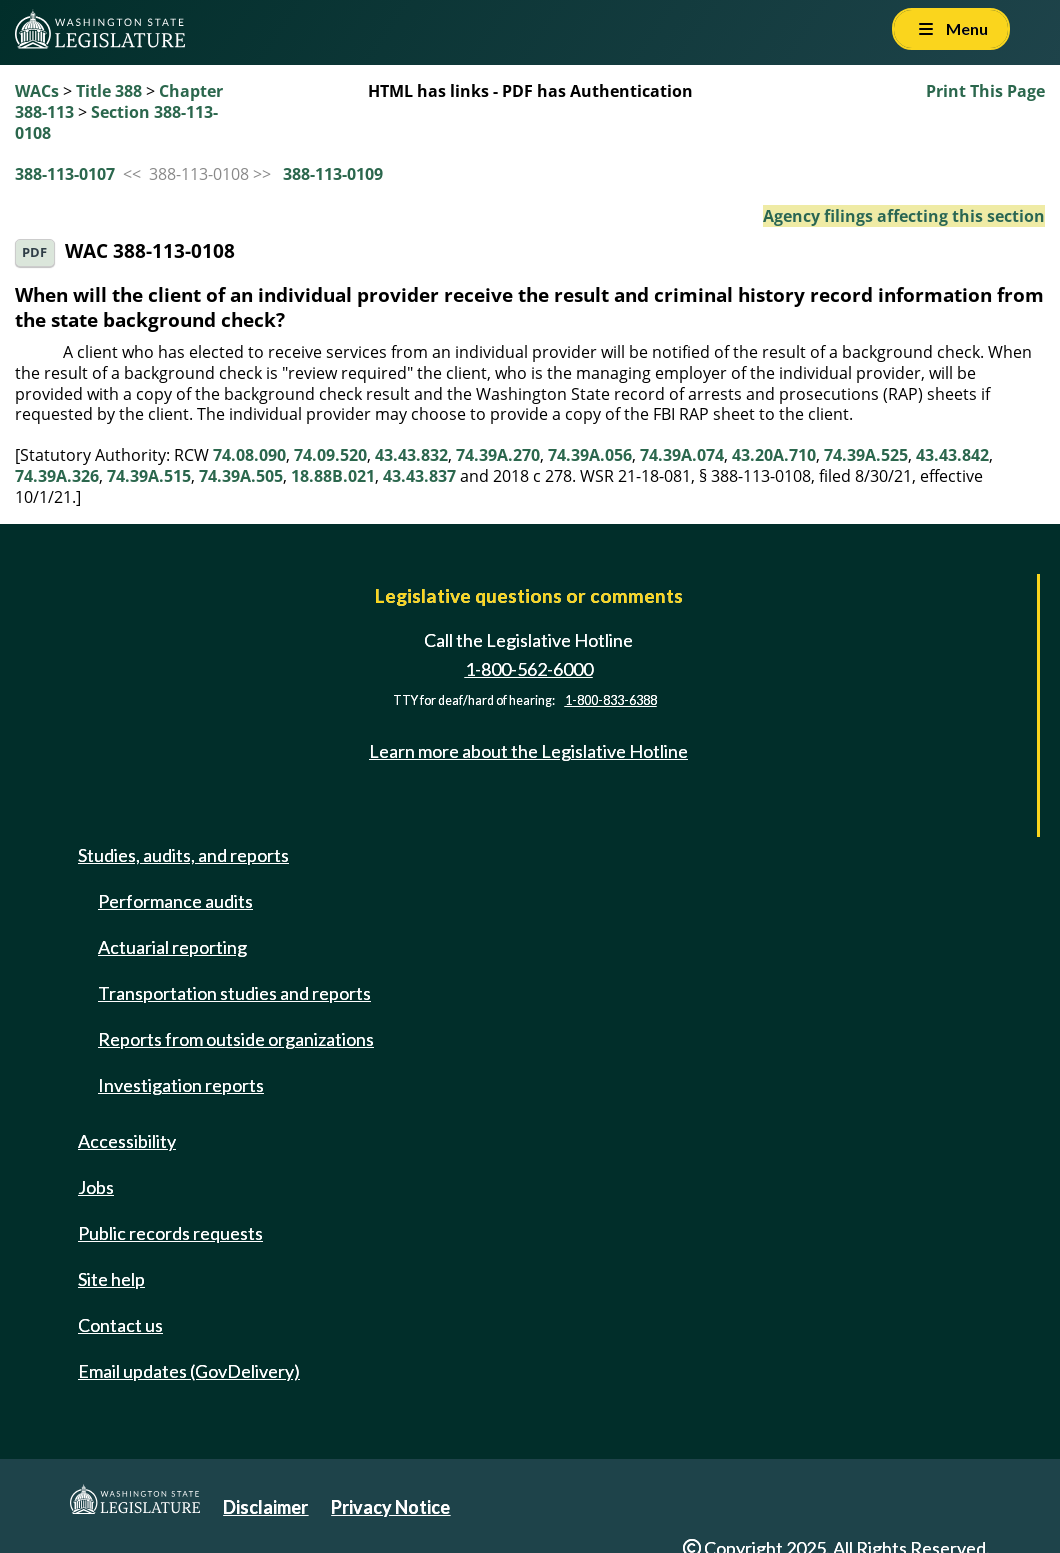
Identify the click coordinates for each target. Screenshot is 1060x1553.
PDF (34, 252)
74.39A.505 (241, 476)
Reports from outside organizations (236, 1039)
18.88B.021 (333, 476)
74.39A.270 (498, 455)
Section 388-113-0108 (116, 122)
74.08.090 (249, 455)
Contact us (120, 1325)
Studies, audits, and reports (183, 855)
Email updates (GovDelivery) (189, 1371)
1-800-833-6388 (611, 700)
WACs (37, 91)
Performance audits (175, 901)
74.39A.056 (590, 455)
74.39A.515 (149, 476)
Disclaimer (265, 1507)
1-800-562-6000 (529, 669)
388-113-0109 (333, 174)
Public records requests (170, 1233)
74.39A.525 (866, 455)
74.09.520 (330, 455)
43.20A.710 (774, 455)
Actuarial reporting (172, 947)
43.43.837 (419, 476)
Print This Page (985, 91)
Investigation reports (181, 1085)
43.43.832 (411, 455)
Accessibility (127, 1141)
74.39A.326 (57, 476)
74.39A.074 (682, 455)
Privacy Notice (390, 1507)
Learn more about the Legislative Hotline (528, 751)
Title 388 (109, 91)
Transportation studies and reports (234, 993)
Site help (111, 1279)
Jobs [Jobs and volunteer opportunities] (96, 1187)
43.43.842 (952, 455)
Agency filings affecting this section (904, 216)
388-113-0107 (65, 174)
